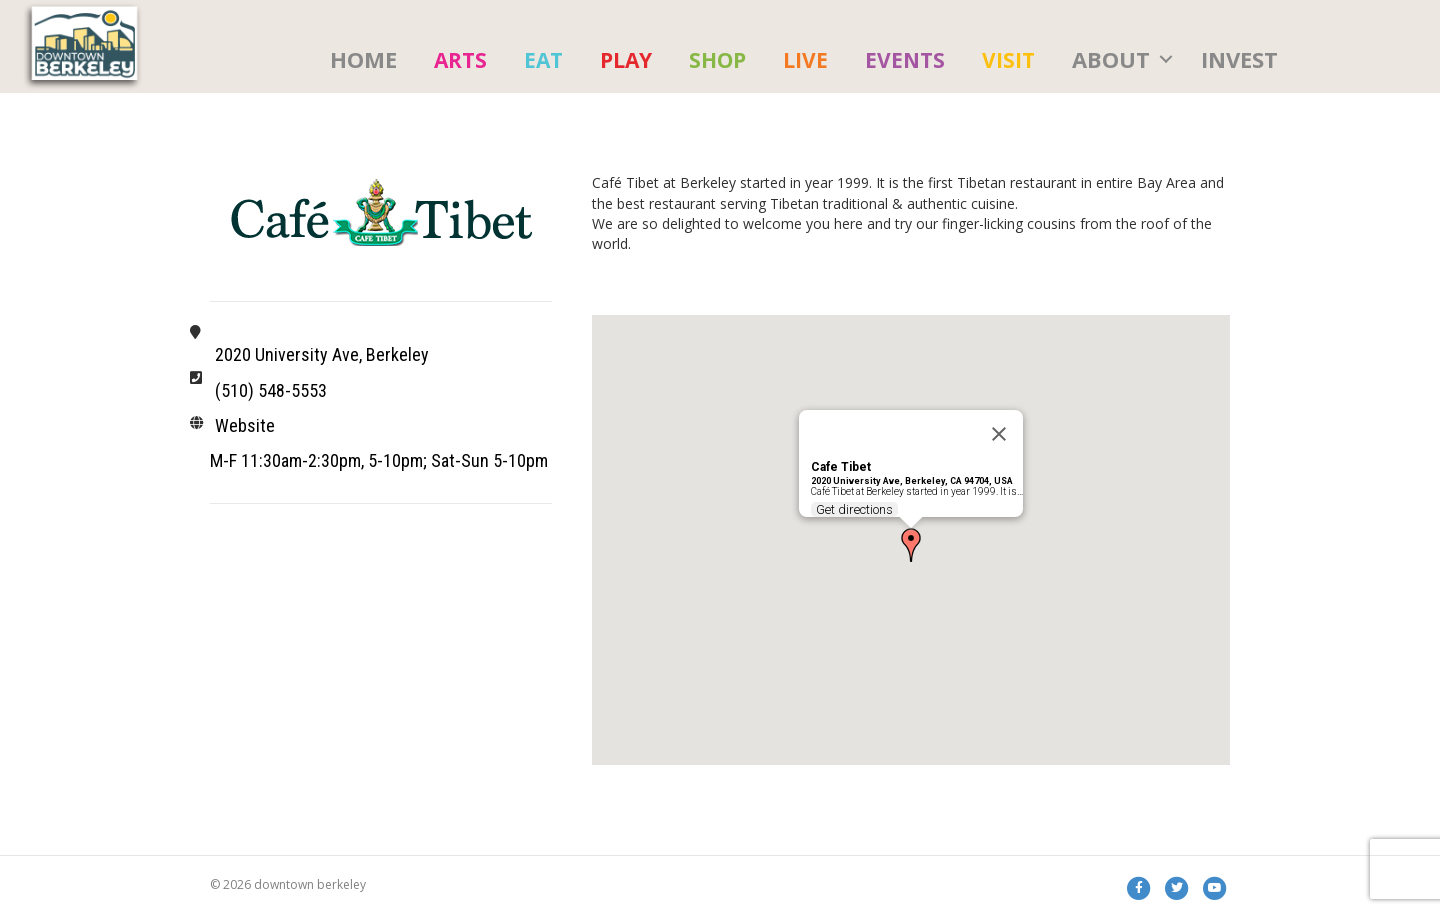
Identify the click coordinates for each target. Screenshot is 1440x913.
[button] (1166, 59)
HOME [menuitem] (363, 58)
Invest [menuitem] (1239, 58)
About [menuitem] (1111, 58)
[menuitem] (460, 59)
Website (245, 425)
